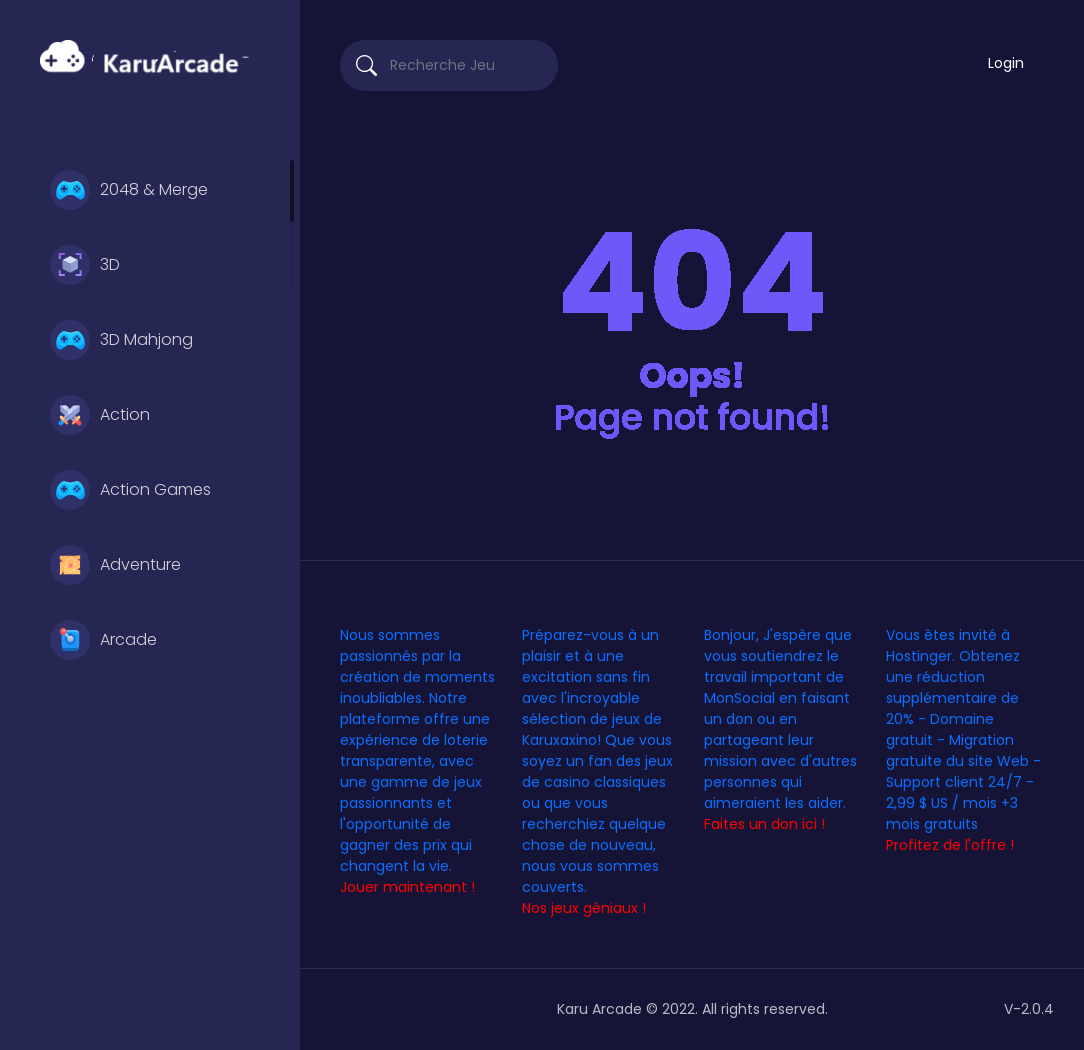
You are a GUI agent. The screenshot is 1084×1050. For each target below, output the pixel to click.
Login (1006, 63)
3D (85, 265)
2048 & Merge (129, 190)
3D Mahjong (121, 340)
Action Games (130, 490)
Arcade (103, 640)
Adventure (115, 565)
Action (100, 415)
